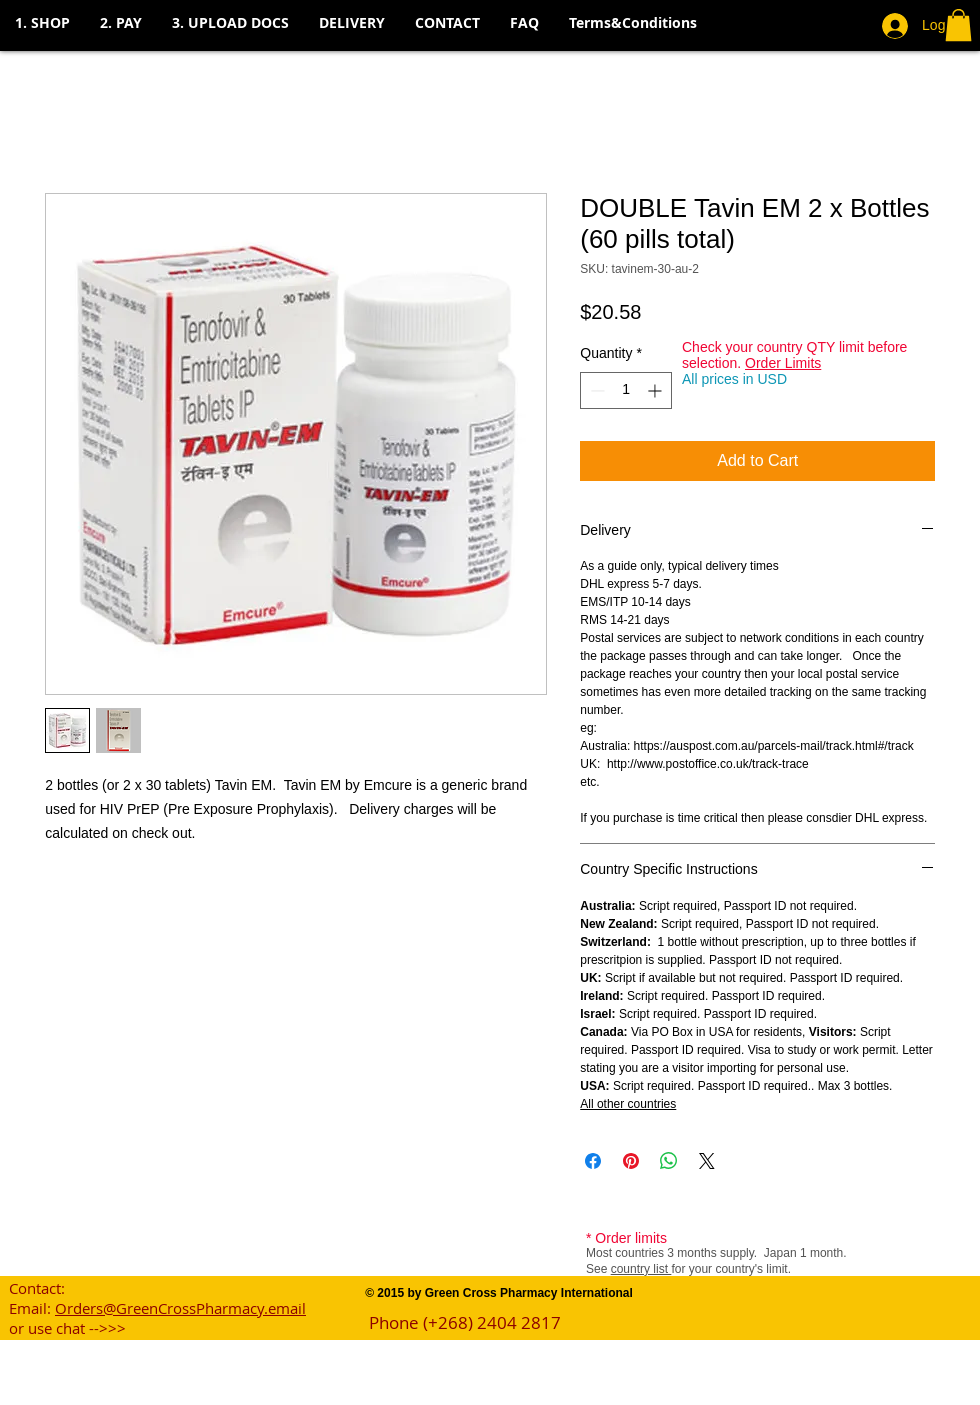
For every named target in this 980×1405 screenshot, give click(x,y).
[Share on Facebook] (593, 1161)
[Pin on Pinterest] (631, 1161)
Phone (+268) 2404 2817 (465, 1322)
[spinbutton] (626, 390)
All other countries (628, 1104)
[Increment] (656, 390)
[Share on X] (707, 1161)
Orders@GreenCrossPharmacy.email (180, 1308)
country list (641, 1269)
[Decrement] (595, 390)
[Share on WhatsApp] (669, 1161)
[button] (121, 23)
